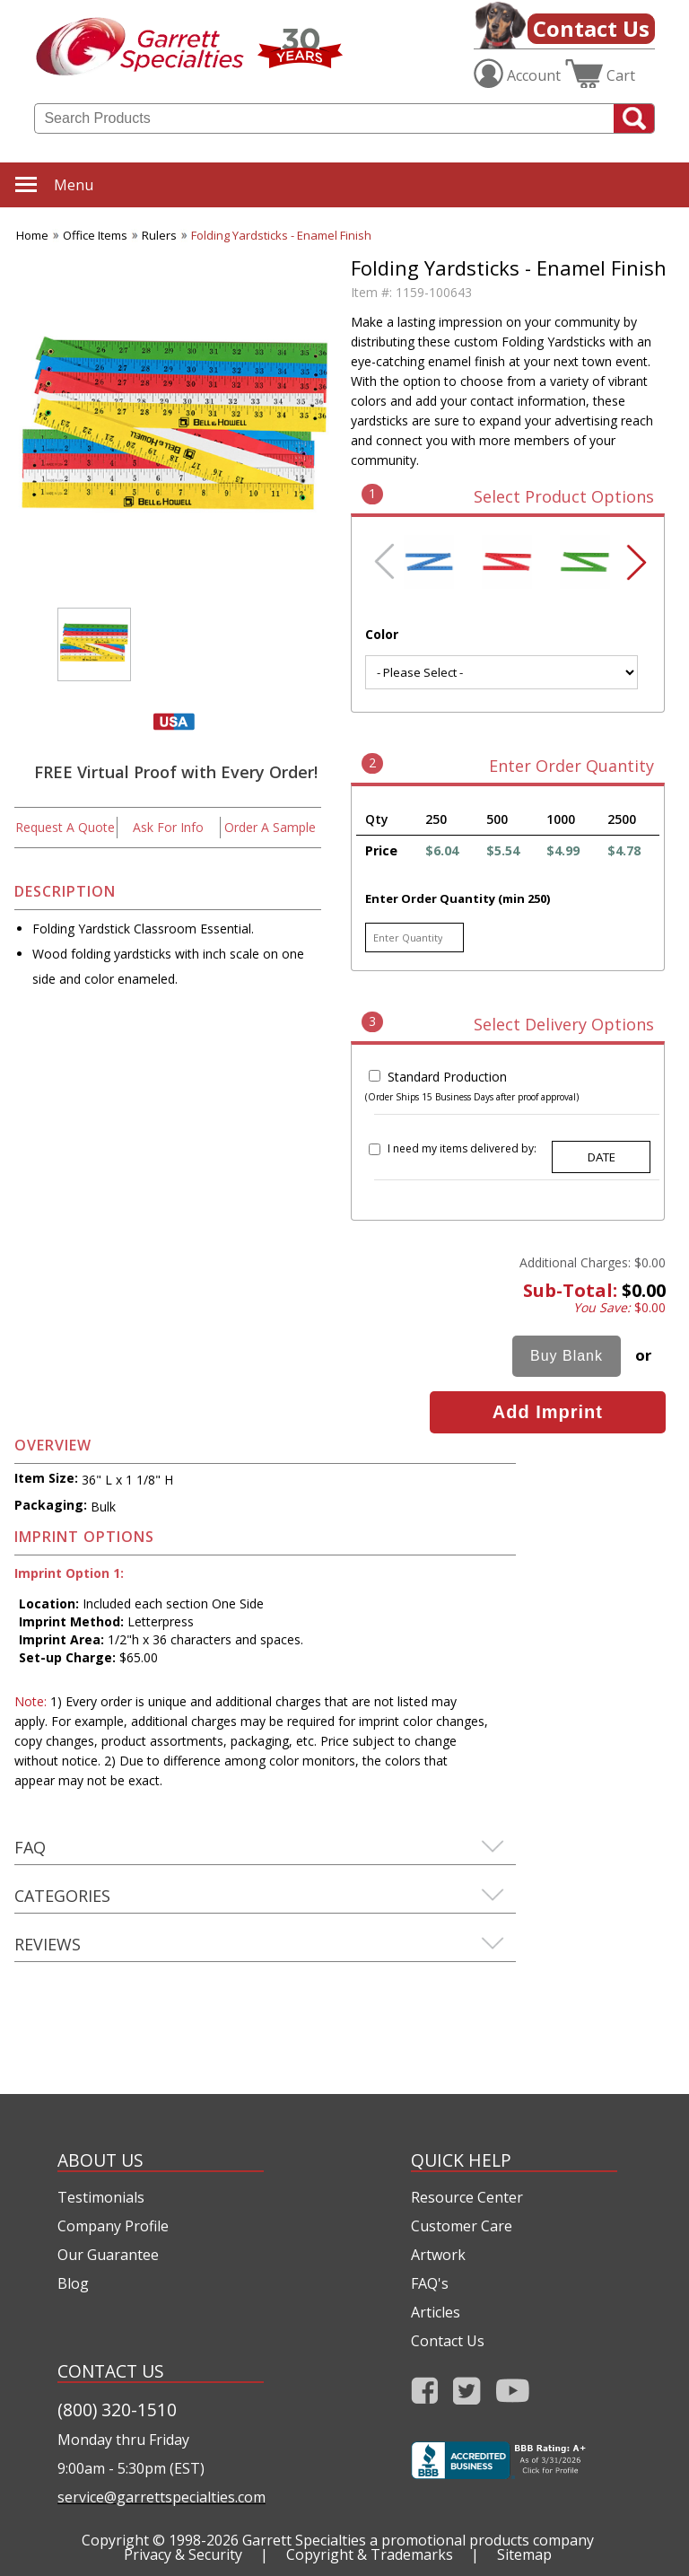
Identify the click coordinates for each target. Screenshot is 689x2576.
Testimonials (100, 2197)
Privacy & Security (183, 2554)
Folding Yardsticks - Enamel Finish (281, 235)
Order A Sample (270, 827)
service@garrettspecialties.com (160, 2497)
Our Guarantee (108, 2254)
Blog (73, 2283)
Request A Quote (65, 827)
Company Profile (113, 2226)
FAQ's (430, 2283)
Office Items (95, 235)
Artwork (438, 2254)
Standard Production (447, 1076)
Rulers (159, 235)
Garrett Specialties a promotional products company (418, 2540)
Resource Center (467, 2197)
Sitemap (524, 2554)
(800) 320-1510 (117, 2409)
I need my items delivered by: (462, 1148)
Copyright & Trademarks (369, 2554)
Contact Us (591, 28)
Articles (435, 2312)
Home (32, 235)
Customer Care (461, 2226)
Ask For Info (168, 827)
